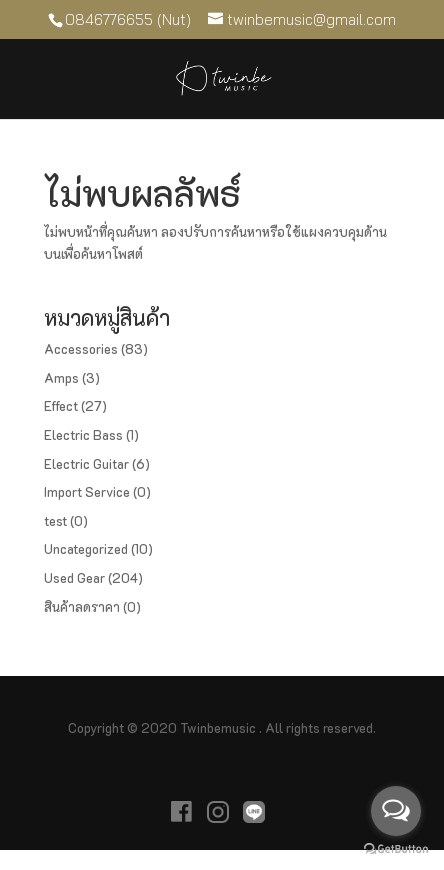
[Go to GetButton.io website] (396, 849)
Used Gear (74, 577)
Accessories (81, 348)
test (55, 520)
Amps (61, 377)
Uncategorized (86, 548)
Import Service (87, 491)
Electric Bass (83, 434)
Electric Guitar (86, 463)
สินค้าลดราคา (82, 606)
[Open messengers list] (396, 811)
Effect (61, 405)
